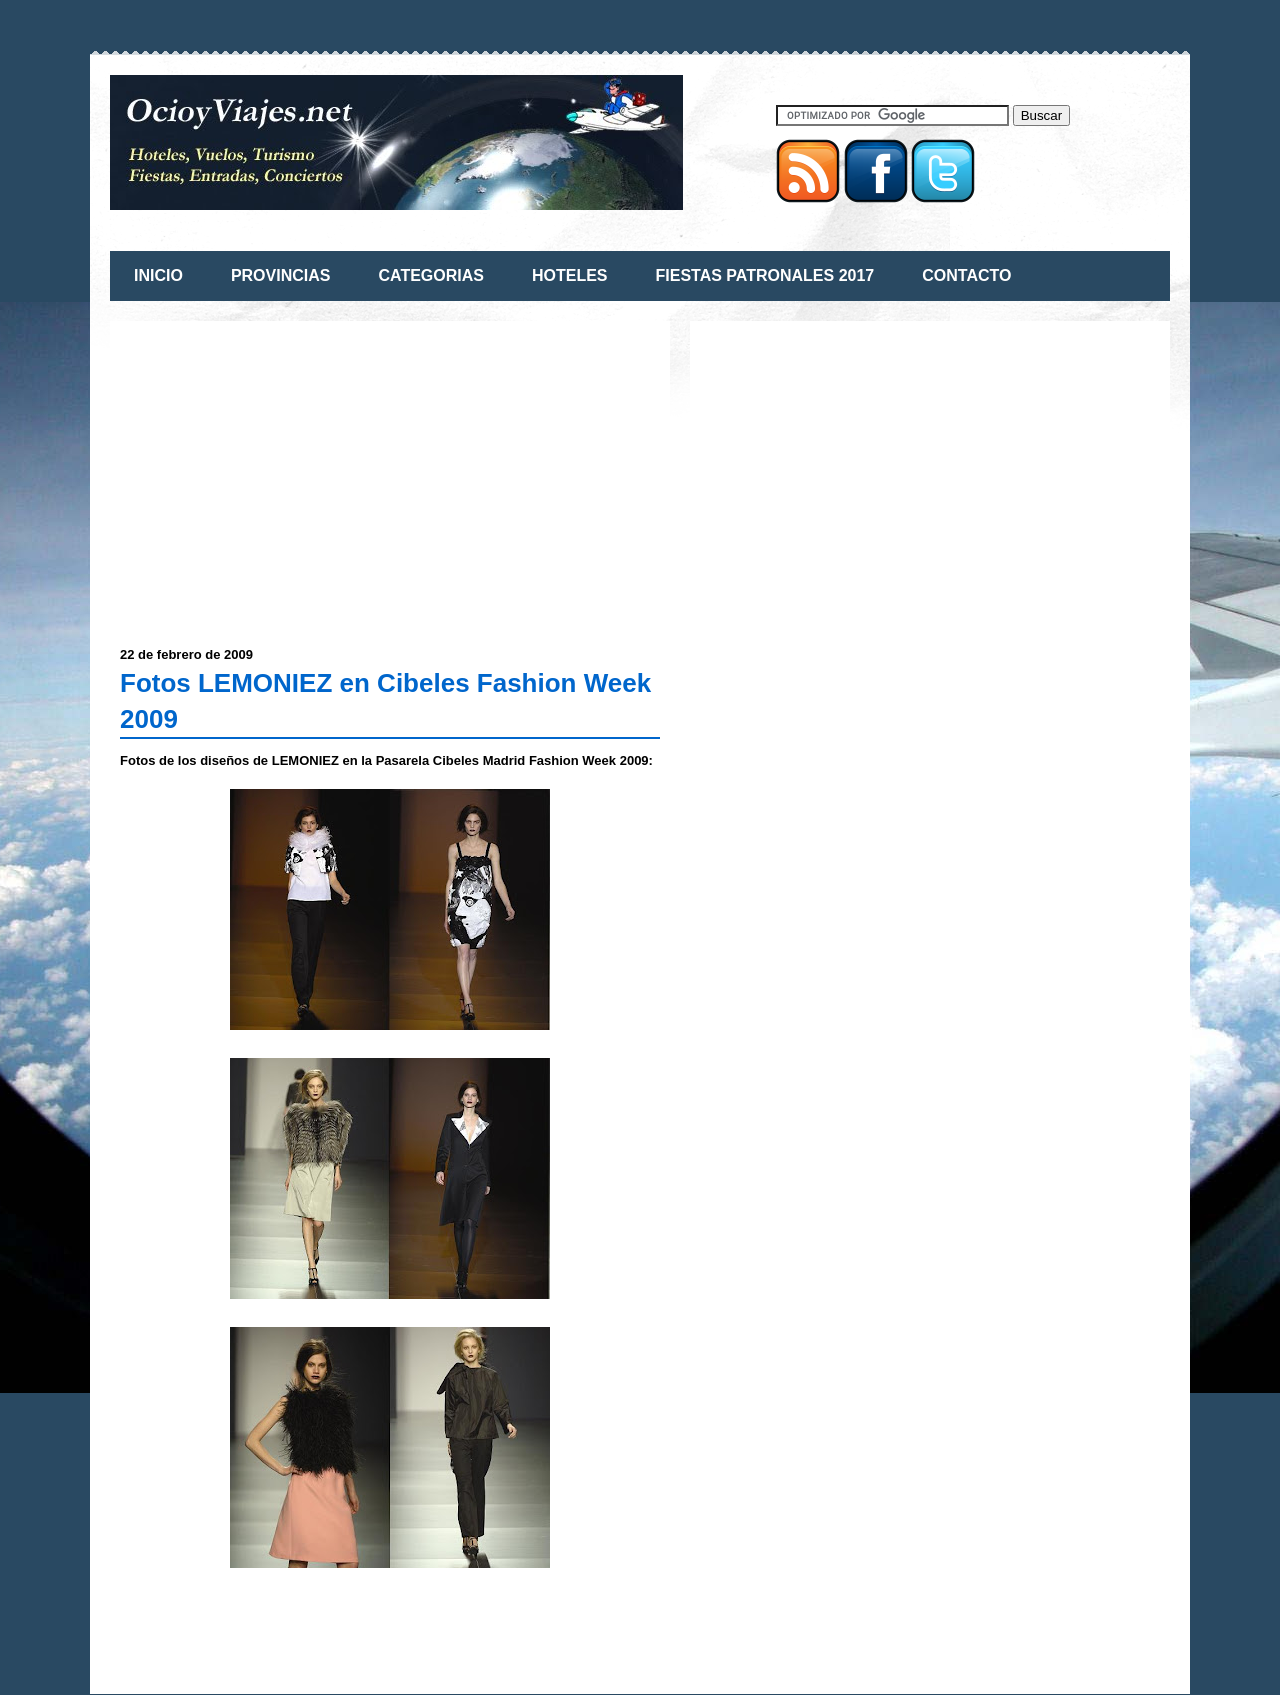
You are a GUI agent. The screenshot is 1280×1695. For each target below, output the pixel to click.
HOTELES (570, 275)
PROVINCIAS (281, 275)
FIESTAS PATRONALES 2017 (765, 275)
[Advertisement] (288, 471)
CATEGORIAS (430, 275)
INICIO (158, 275)
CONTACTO (966, 275)
